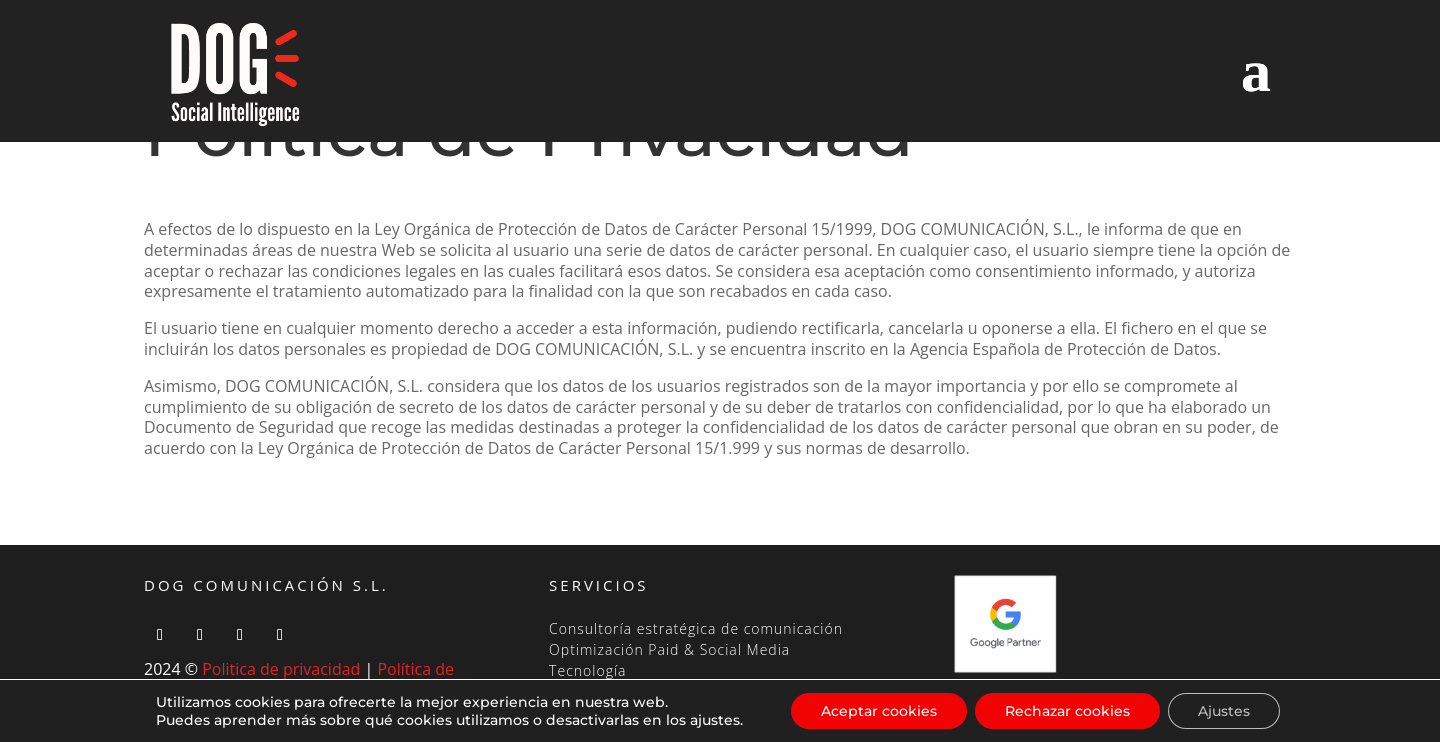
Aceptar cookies (879, 711)
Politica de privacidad (281, 669)
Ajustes (1224, 711)
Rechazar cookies (1067, 711)
